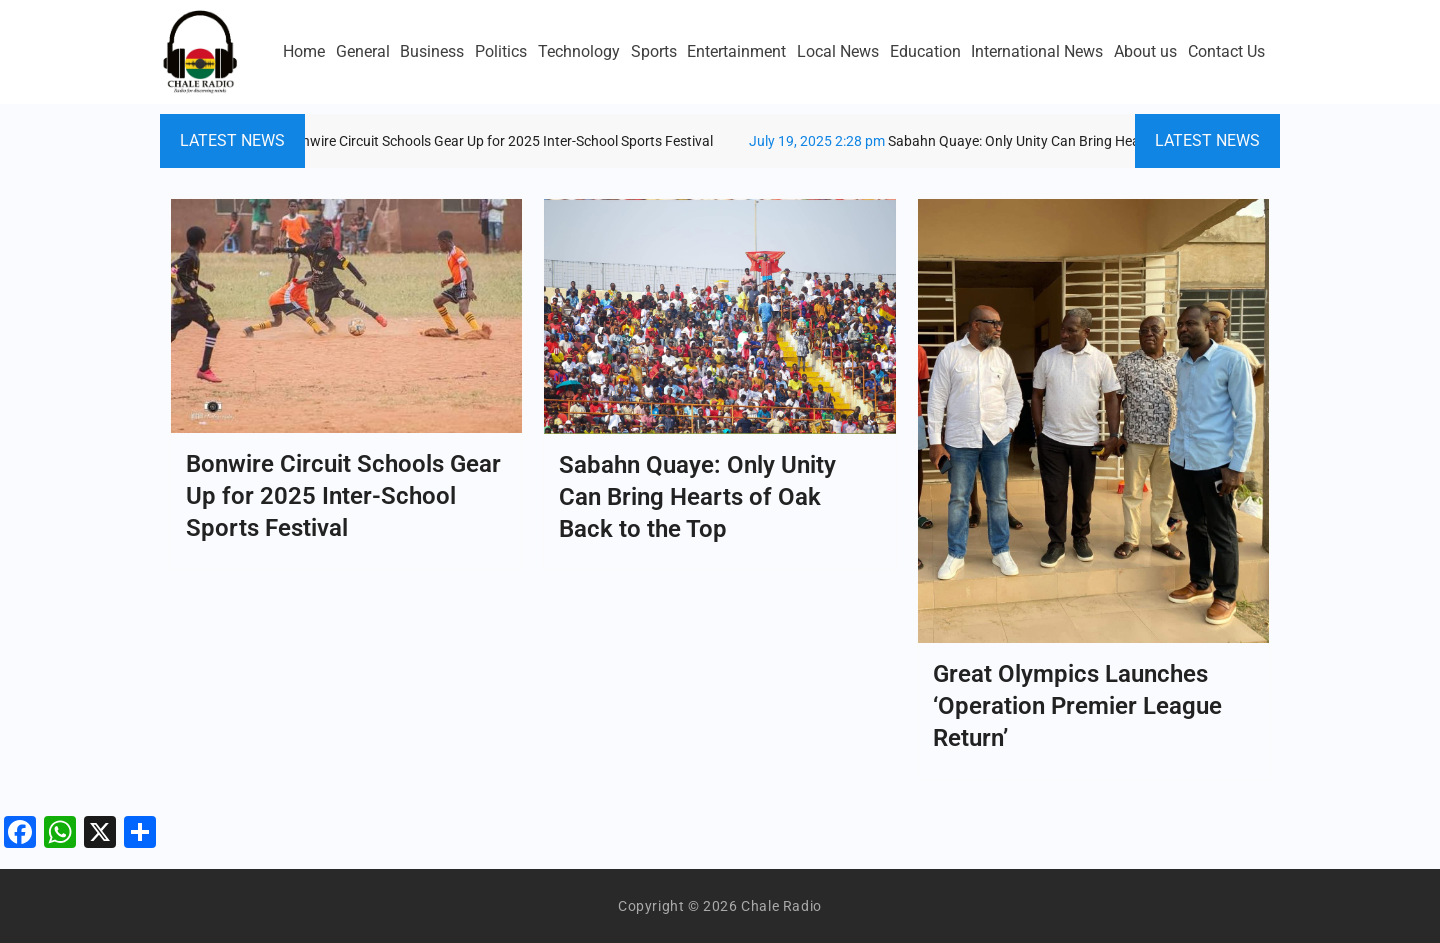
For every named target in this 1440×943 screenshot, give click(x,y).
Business (432, 51)
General (363, 51)
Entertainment (736, 51)
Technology (579, 51)
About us (1145, 51)
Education (925, 51)
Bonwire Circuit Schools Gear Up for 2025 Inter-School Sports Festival (421, 141)
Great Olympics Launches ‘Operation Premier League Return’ (1077, 706)
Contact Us (1226, 51)
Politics (501, 51)
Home (304, 51)
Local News (838, 51)
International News (1037, 51)
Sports (654, 51)
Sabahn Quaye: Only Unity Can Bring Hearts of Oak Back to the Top (1032, 141)
